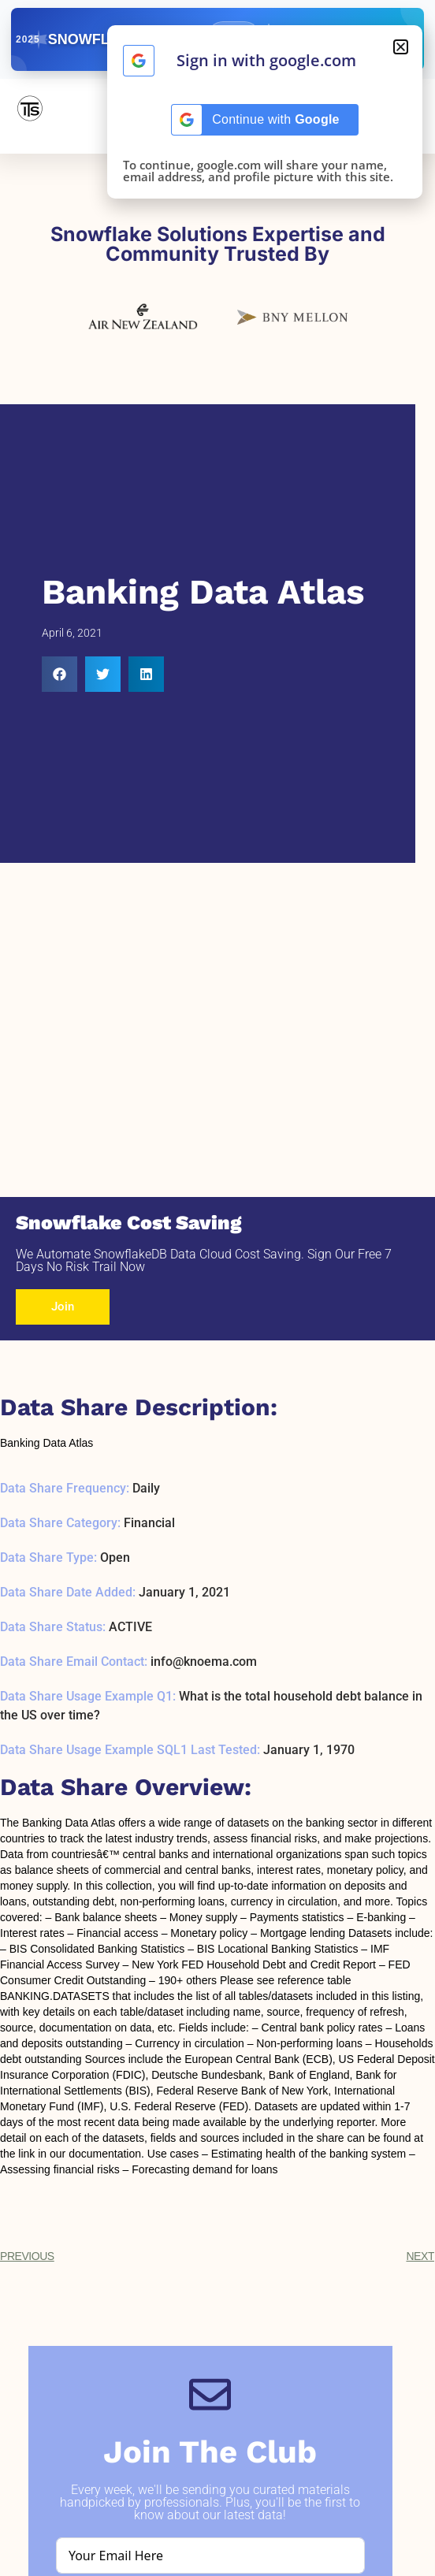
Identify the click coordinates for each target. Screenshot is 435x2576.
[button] (59, 674)
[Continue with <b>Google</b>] (138, 60)
